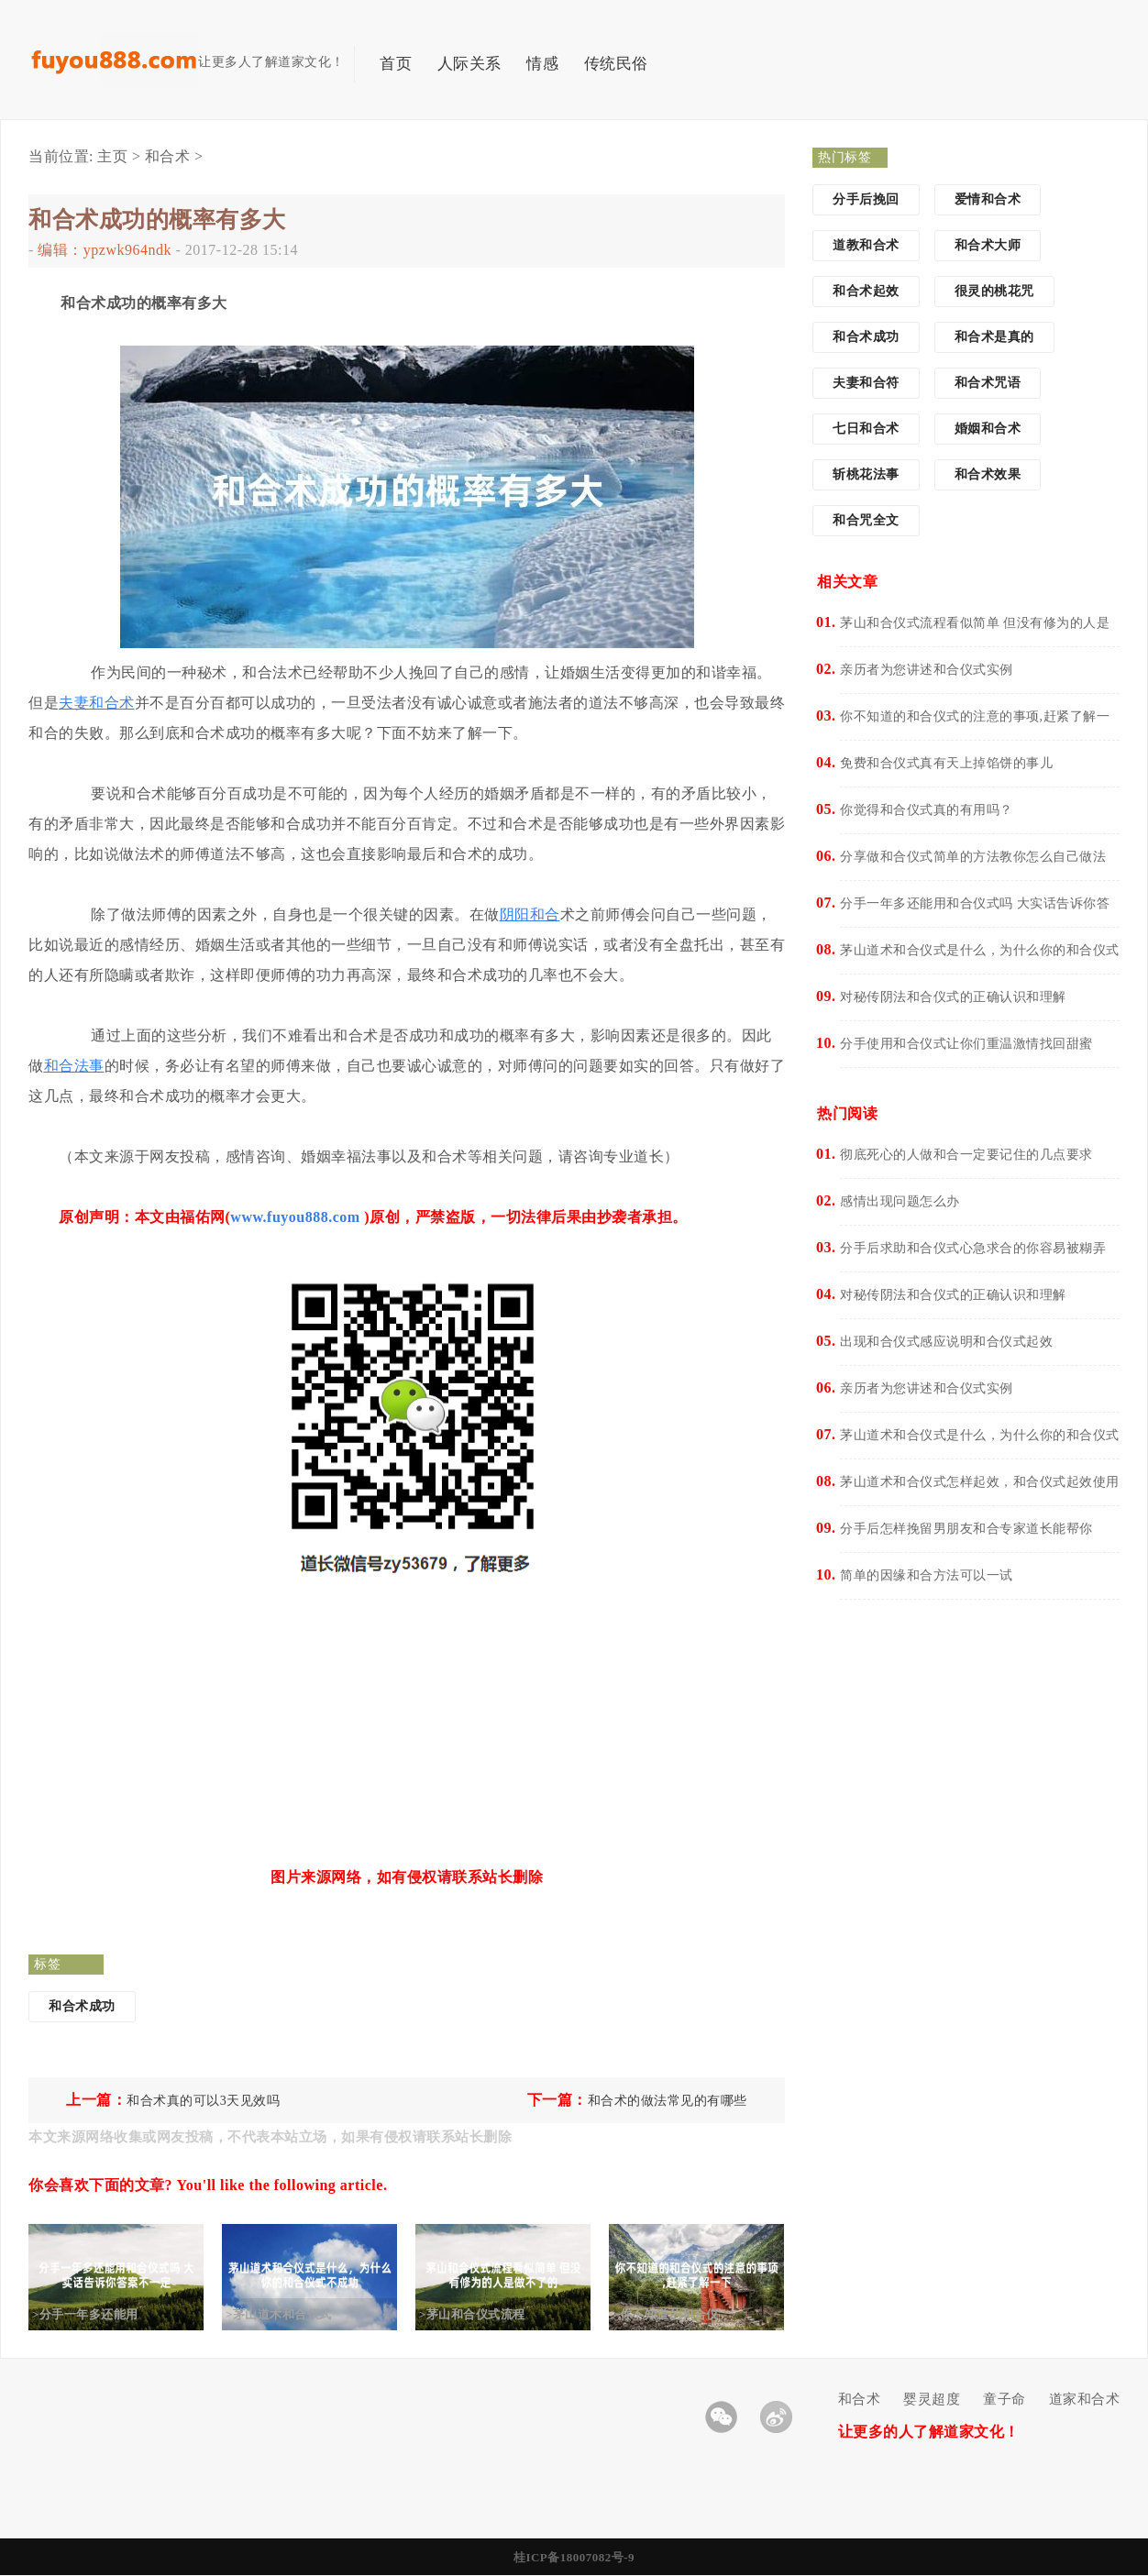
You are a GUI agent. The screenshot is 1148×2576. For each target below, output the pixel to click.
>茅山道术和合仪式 (293, 2314)
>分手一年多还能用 (100, 2314)
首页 (396, 63)
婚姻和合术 (988, 428)
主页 (112, 156)
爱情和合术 (988, 199)
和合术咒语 (988, 383)
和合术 (168, 156)
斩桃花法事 (866, 474)
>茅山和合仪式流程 (487, 2314)
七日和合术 (866, 428)
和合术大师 (988, 245)
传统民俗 (616, 63)
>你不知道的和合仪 (680, 2314)
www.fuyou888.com (294, 1217)
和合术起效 (866, 291)
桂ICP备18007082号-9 (574, 2557)
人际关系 (469, 63)
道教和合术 (866, 245)
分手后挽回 (866, 199)
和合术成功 (82, 2006)
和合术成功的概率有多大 (157, 219)
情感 (542, 63)
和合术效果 (988, 474)
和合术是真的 (994, 337)
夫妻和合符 (866, 383)
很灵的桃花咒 (994, 291)
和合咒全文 (866, 520)
